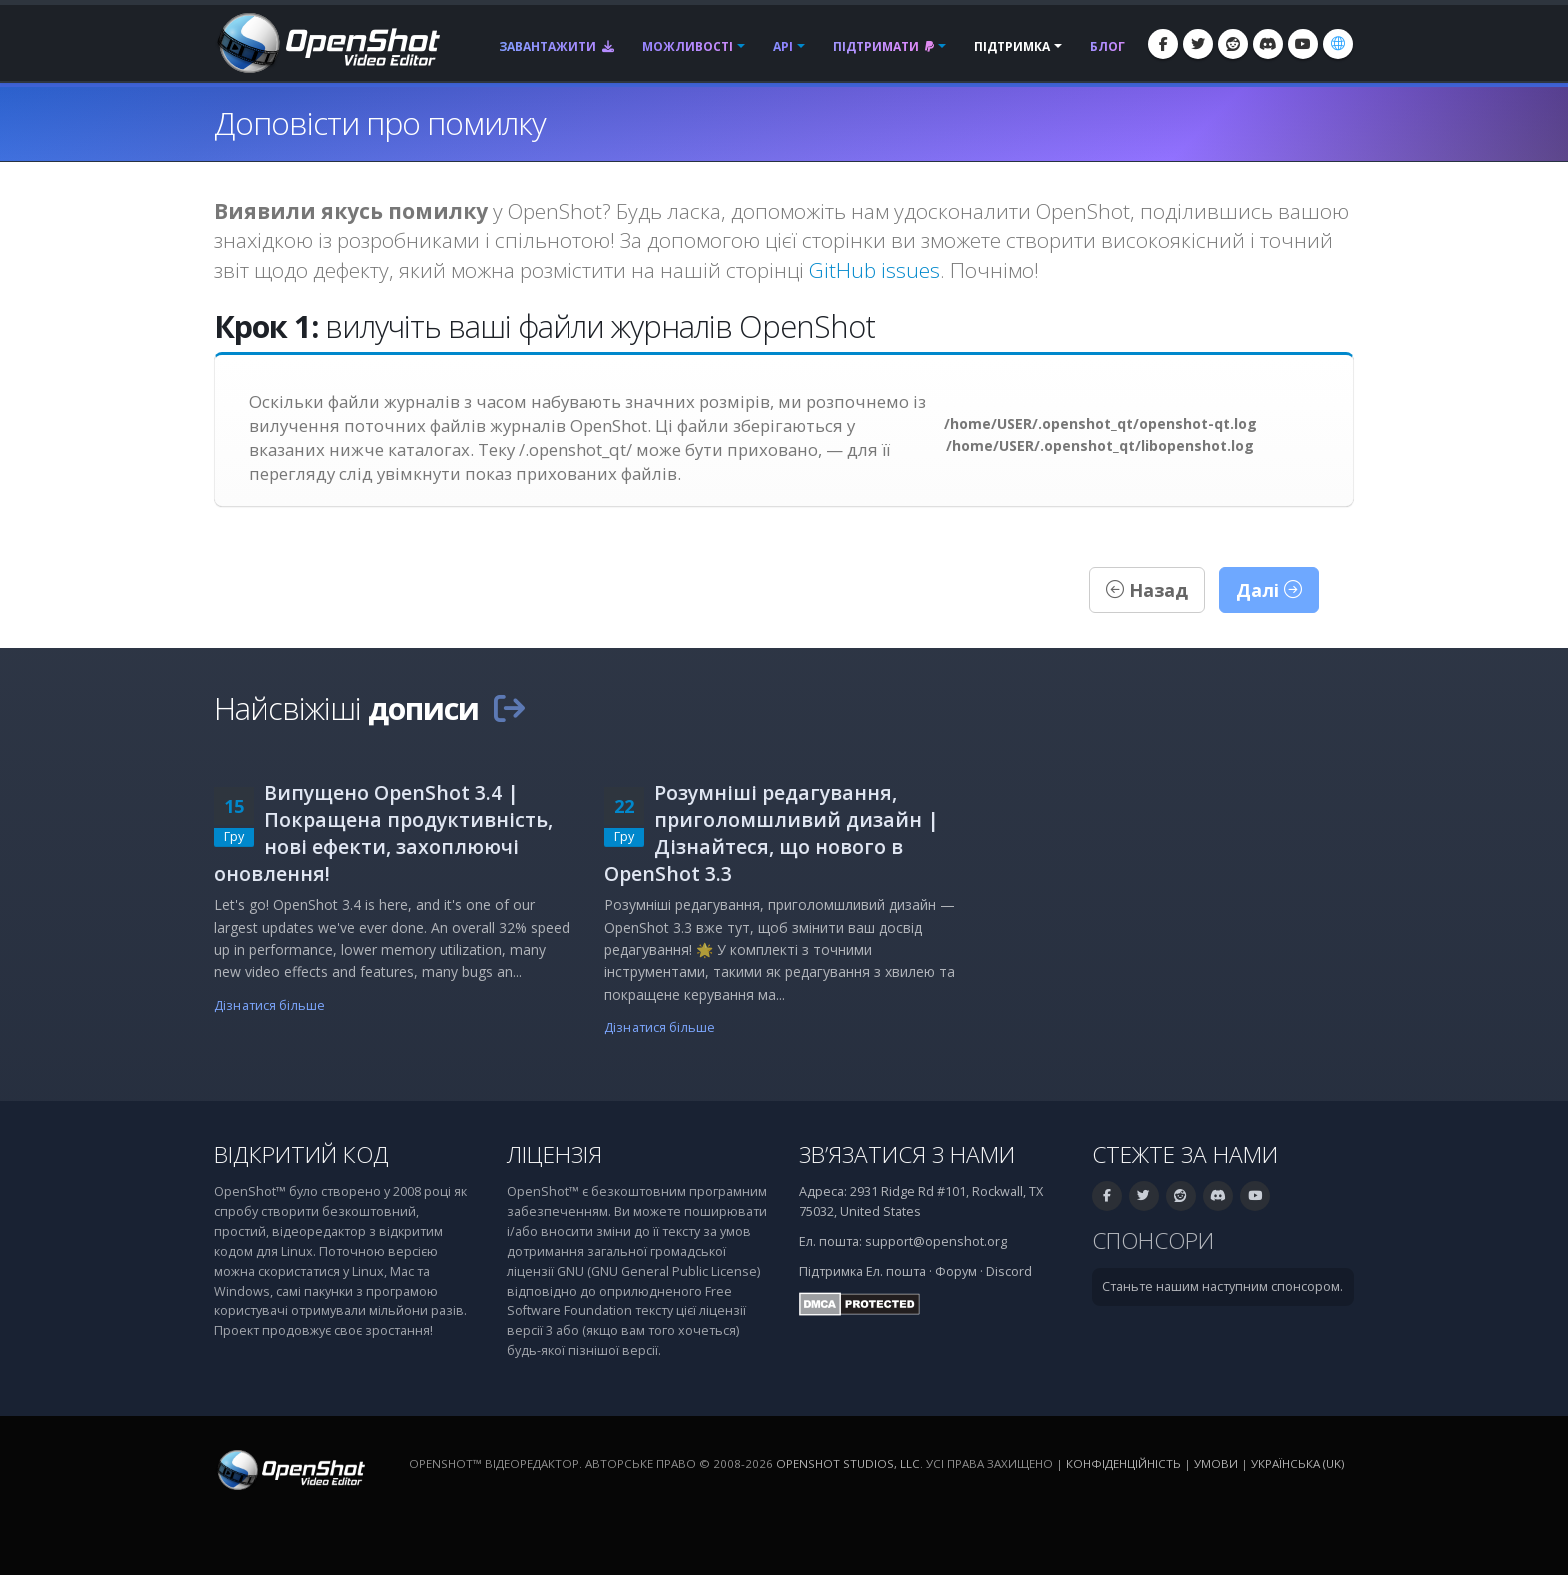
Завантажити (556, 46)
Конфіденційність (1123, 1463)
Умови (1216, 1463)
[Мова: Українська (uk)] (1338, 44)
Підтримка (1012, 46)
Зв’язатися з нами (907, 1154)
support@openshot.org (936, 1241)
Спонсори (1153, 1240)
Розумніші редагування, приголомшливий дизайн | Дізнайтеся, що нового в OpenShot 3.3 (771, 833)
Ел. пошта (896, 1271)
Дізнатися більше (269, 1005)
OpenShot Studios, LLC (848, 1463)
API (783, 46)
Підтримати (883, 46)
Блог (1107, 46)
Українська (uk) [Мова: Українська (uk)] (1297, 1463)
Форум (956, 1271)
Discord (1009, 1271)
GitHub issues (874, 270)
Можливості (687, 46)
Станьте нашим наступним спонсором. (1222, 1286)
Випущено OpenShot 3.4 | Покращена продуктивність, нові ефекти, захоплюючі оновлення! (383, 833)
